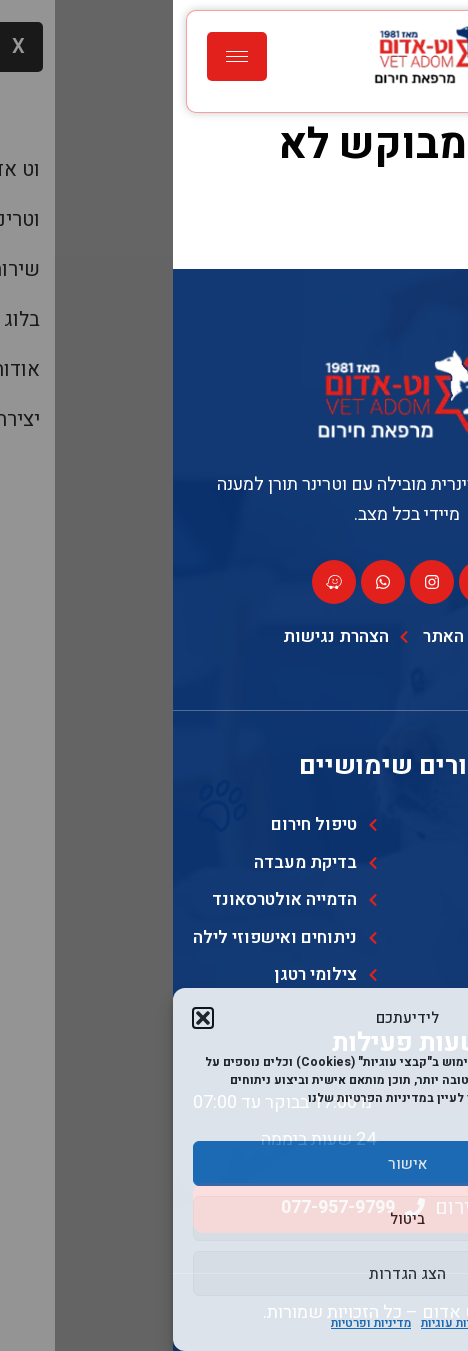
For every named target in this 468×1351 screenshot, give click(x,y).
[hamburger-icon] (64, 56)
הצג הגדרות (234, 1274)
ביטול (234, 1219)
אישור (234, 1164)
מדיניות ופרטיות (198, 1323)
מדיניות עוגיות (284, 1323)
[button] (30, 1018)
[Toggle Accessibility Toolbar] (422, 1305)
